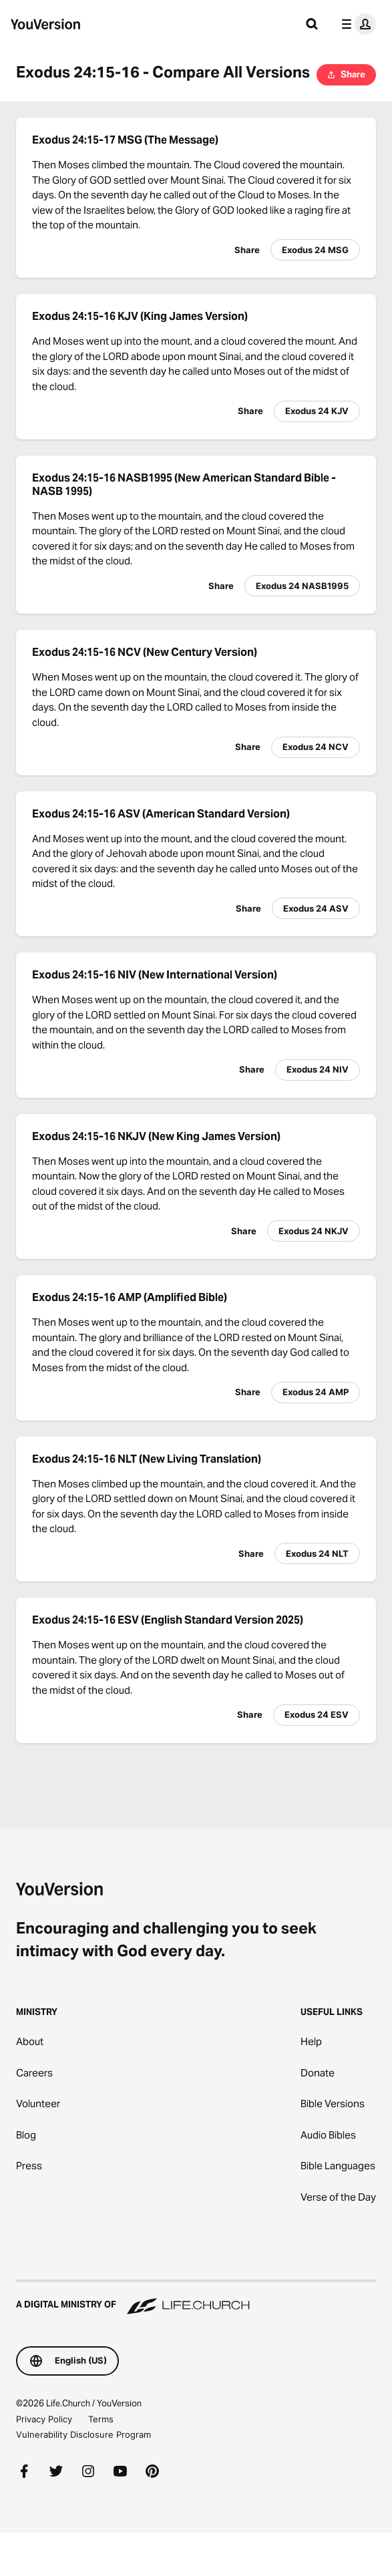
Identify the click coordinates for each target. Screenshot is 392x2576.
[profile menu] (356, 24)
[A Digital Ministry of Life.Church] (196, 2298)
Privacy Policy (44, 2419)
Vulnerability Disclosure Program (83, 2434)
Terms (101, 2419)
